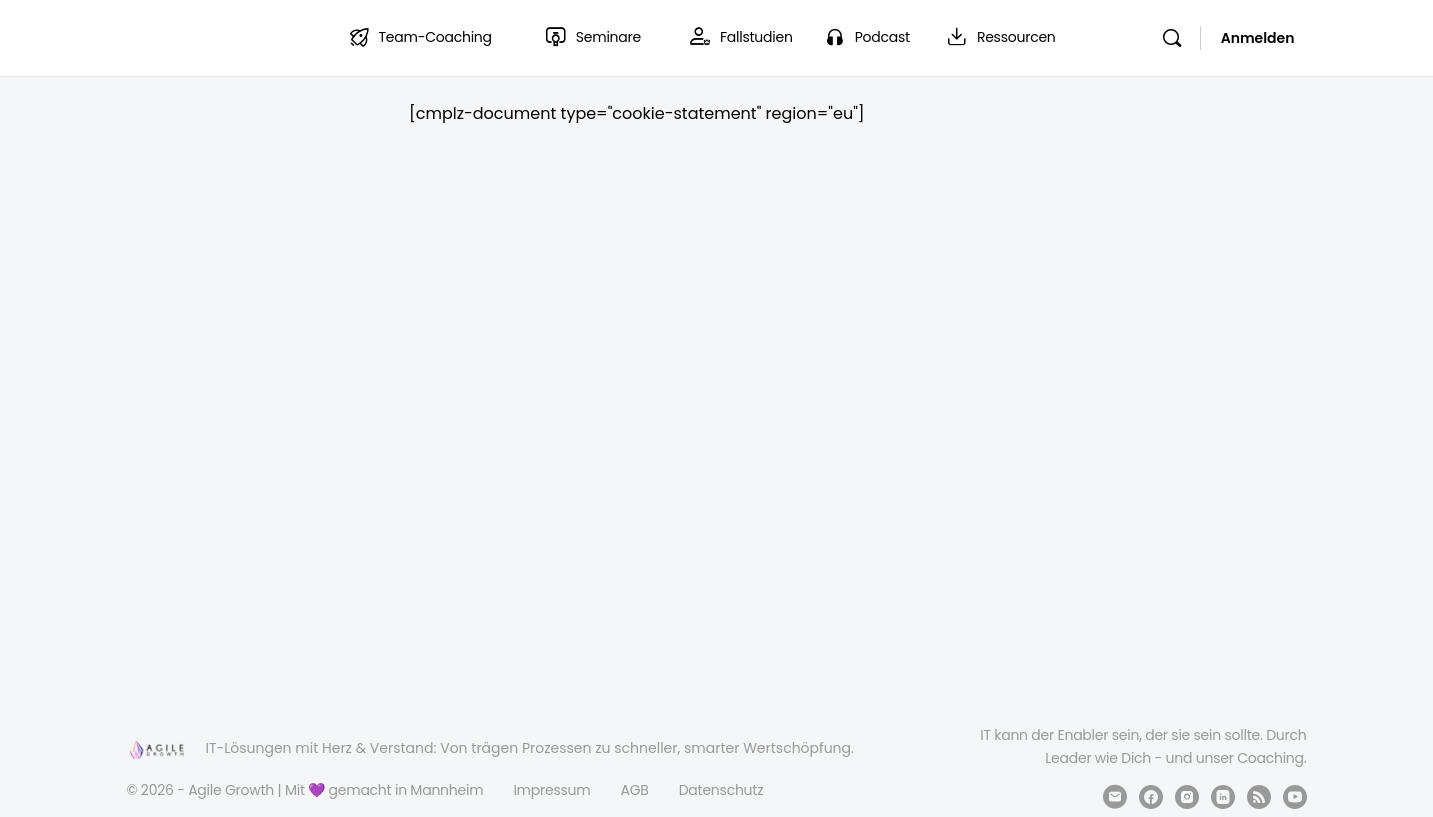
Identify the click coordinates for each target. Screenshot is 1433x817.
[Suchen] (1172, 38)
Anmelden (1258, 38)
